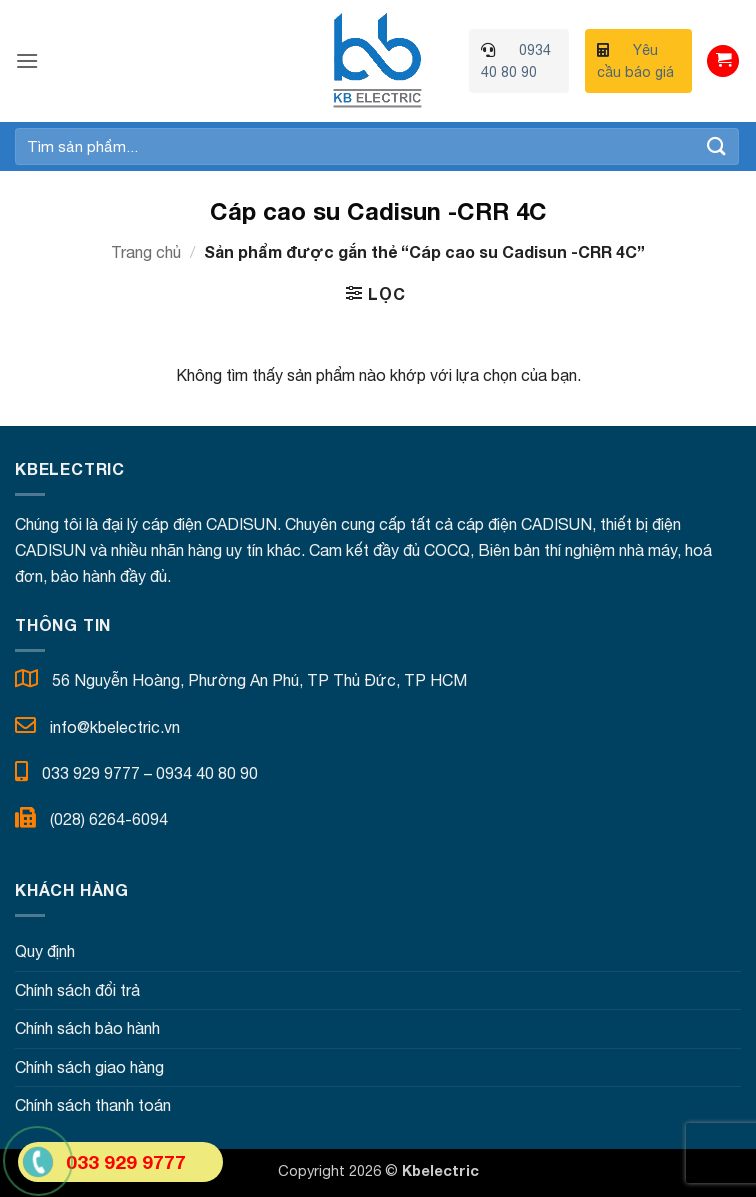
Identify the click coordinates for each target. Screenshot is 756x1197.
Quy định (45, 951)
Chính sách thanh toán (93, 1105)
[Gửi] (717, 146)
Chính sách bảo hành (87, 1028)
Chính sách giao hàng (89, 1067)
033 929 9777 (91, 773)
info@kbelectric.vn (115, 727)
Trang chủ (146, 252)
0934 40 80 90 (207, 773)
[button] (27, 60)
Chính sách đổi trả (77, 990)
